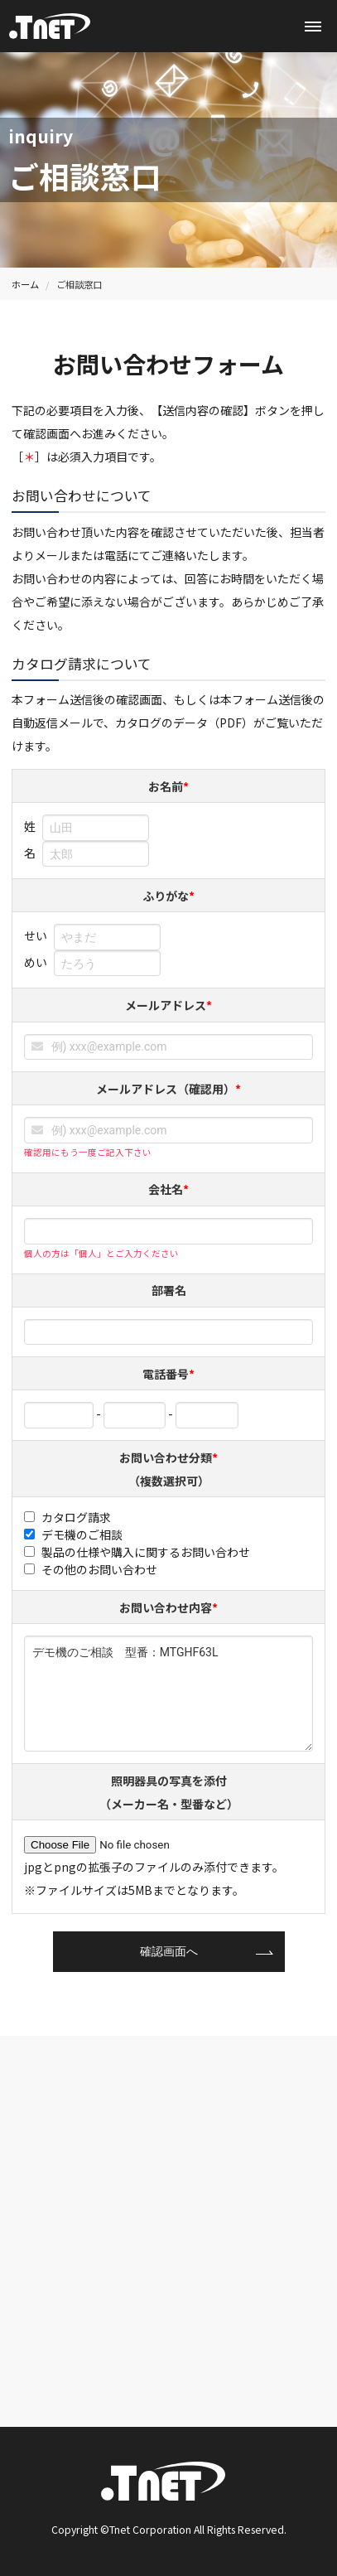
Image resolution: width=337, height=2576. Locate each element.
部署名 (169, 1290)
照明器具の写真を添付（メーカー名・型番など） (168, 1792)
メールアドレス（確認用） (168, 1088)
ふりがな (168, 895)
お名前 (168, 786)
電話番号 (168, 1373)
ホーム (25, 284)
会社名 (168, 1189)
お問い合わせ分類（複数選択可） (168, 1469)
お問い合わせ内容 (168, 1607)
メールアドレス (168, 1005)
